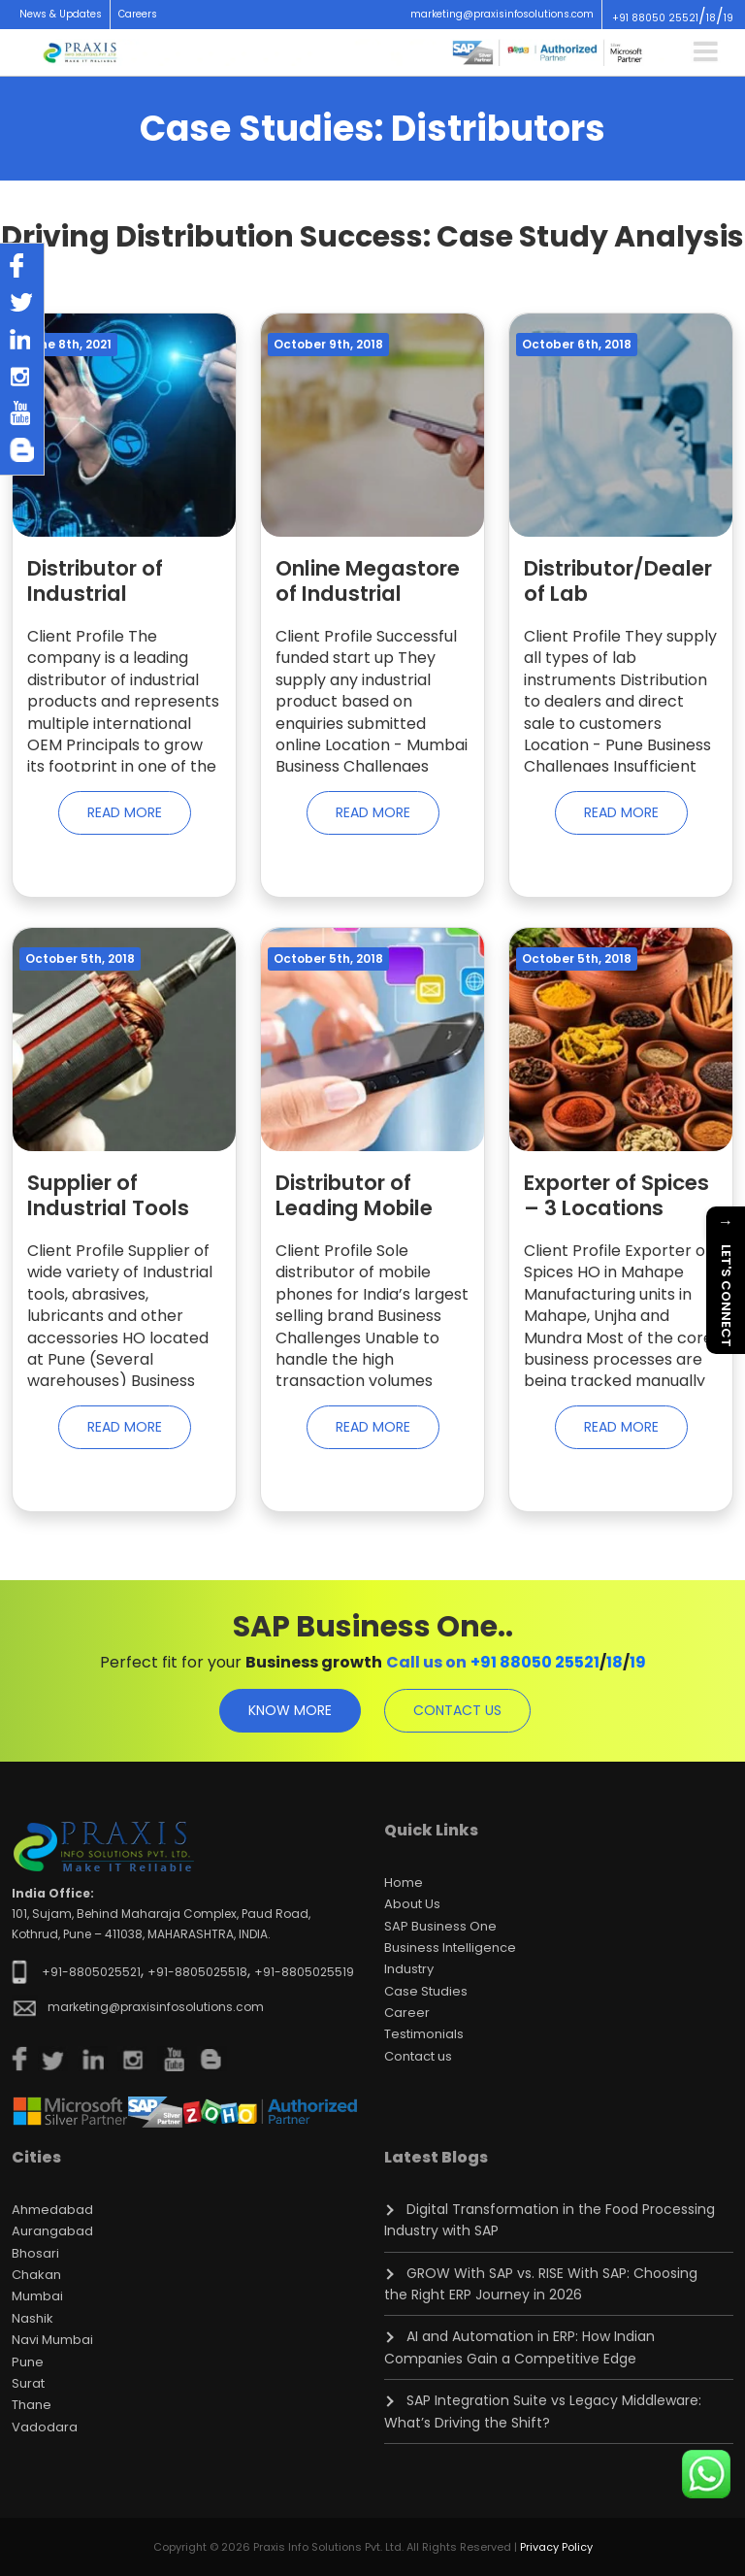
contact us (457, 1710)
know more (290, 1710)
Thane (31, 2404)
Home (403, 1882)
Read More (124, 812)
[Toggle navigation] (705, 51)
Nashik (32, 2318)
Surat (28, 2383)
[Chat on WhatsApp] (706, 2474)
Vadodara (45, 2427)
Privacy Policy (556, 2547)
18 (711, 18)
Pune (28, 2362)
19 (728, 18)
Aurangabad (52, 2231)
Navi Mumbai (52, 2339)
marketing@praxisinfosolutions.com (502, 14)
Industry (409, 1969)
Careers (137, 14)
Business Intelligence (450, 1947)
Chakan (36, 2274)
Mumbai (37, 2296)
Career (407, 2012)
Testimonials (424, 2034)
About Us (412, 1904)
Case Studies (426, 1991)
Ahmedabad (52, 2209)
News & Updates (60, 14)
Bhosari (35, 2253)
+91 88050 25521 (655, 18)
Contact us (418, 2056)
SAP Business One (440, 1926)
